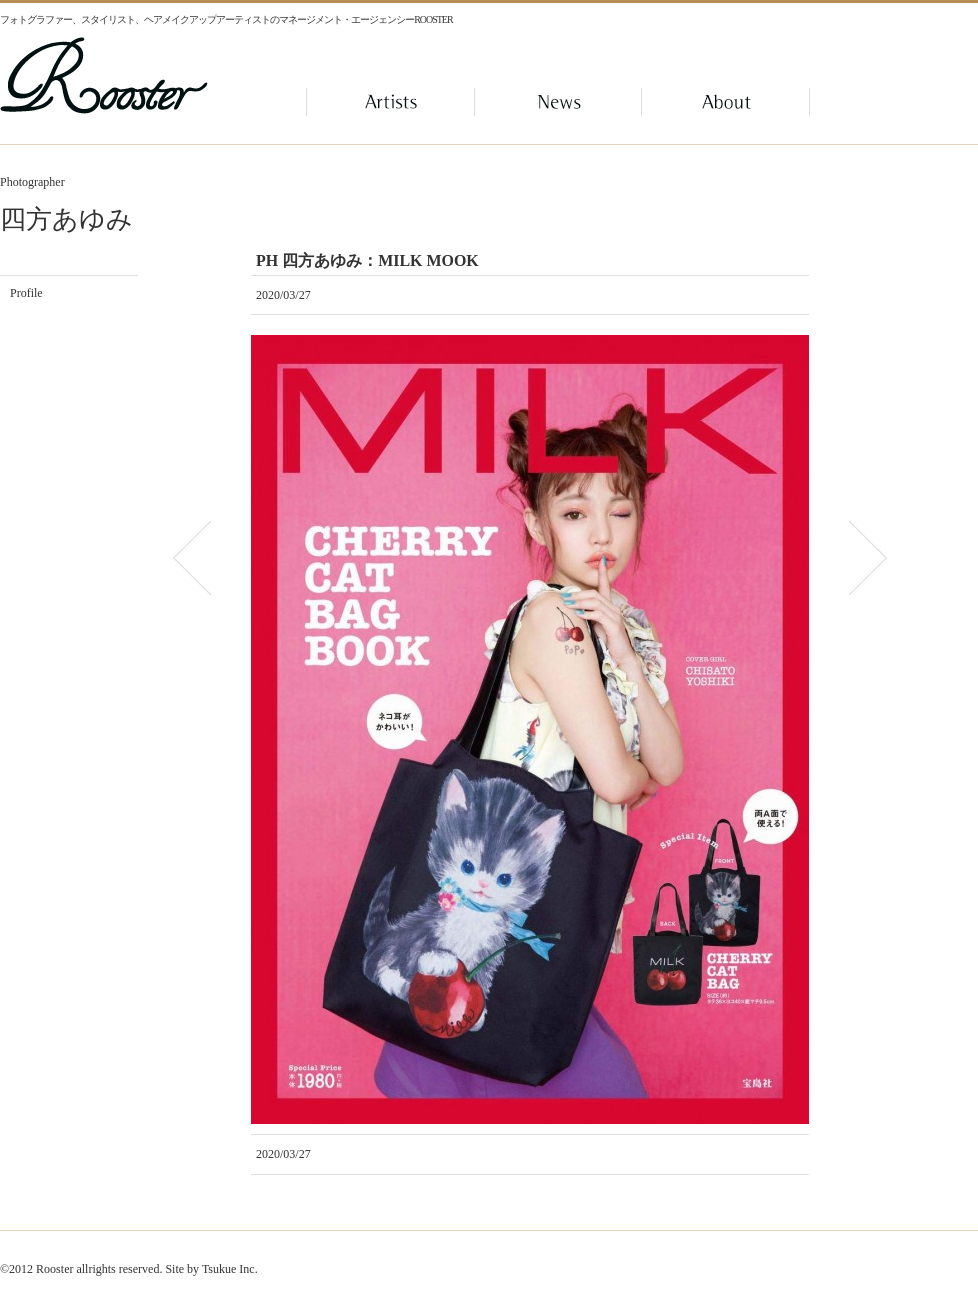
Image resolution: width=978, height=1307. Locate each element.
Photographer (32, 182)
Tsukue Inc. (230, 1269)
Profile (26, 293)
